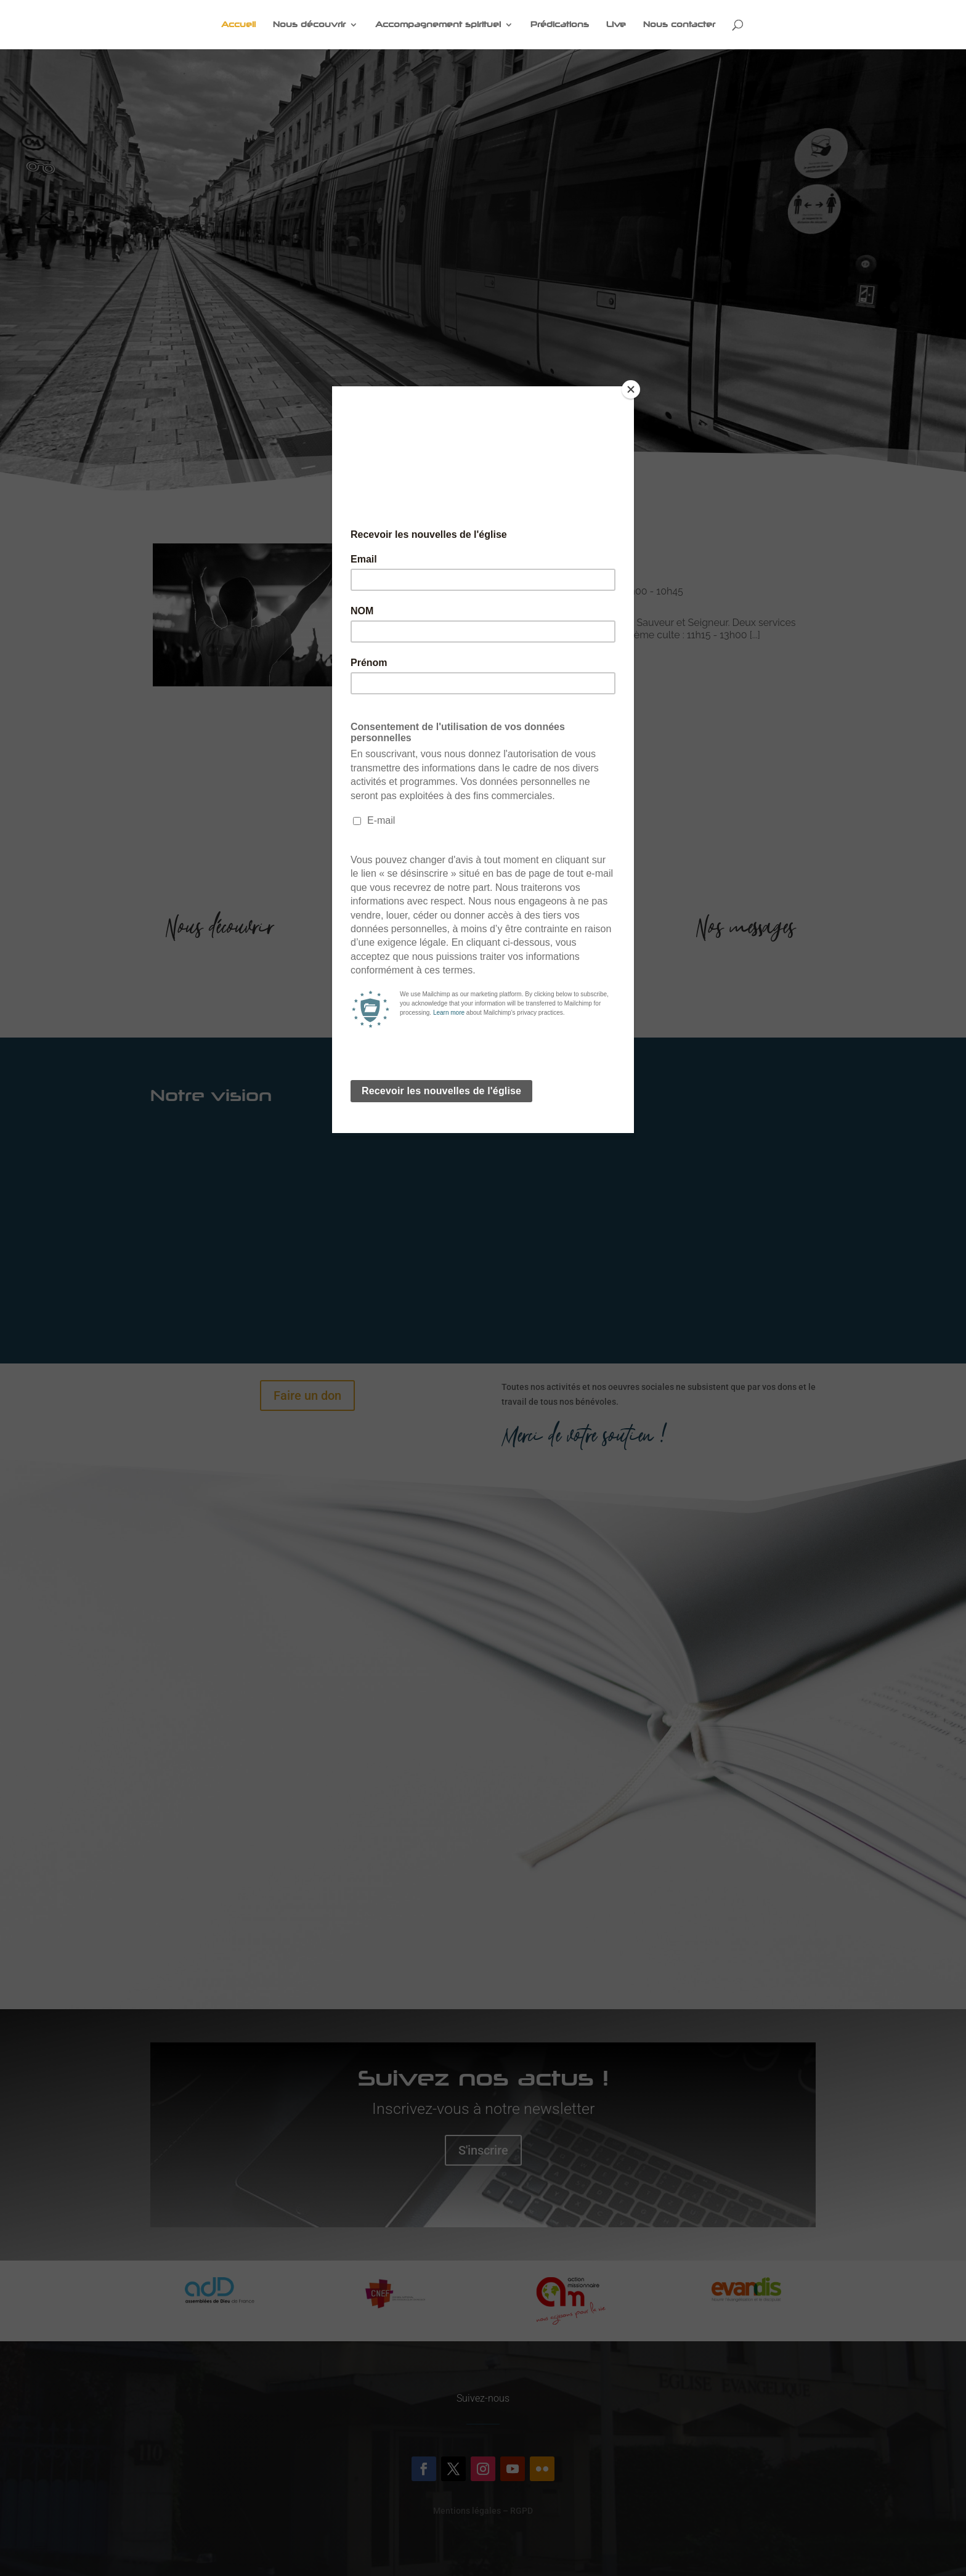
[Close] (631, 389)
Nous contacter (679, 25)
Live (616, 25)
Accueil (238, 25)
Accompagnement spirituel (438, 25)
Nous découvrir (309, 25)
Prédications (559, 25)
